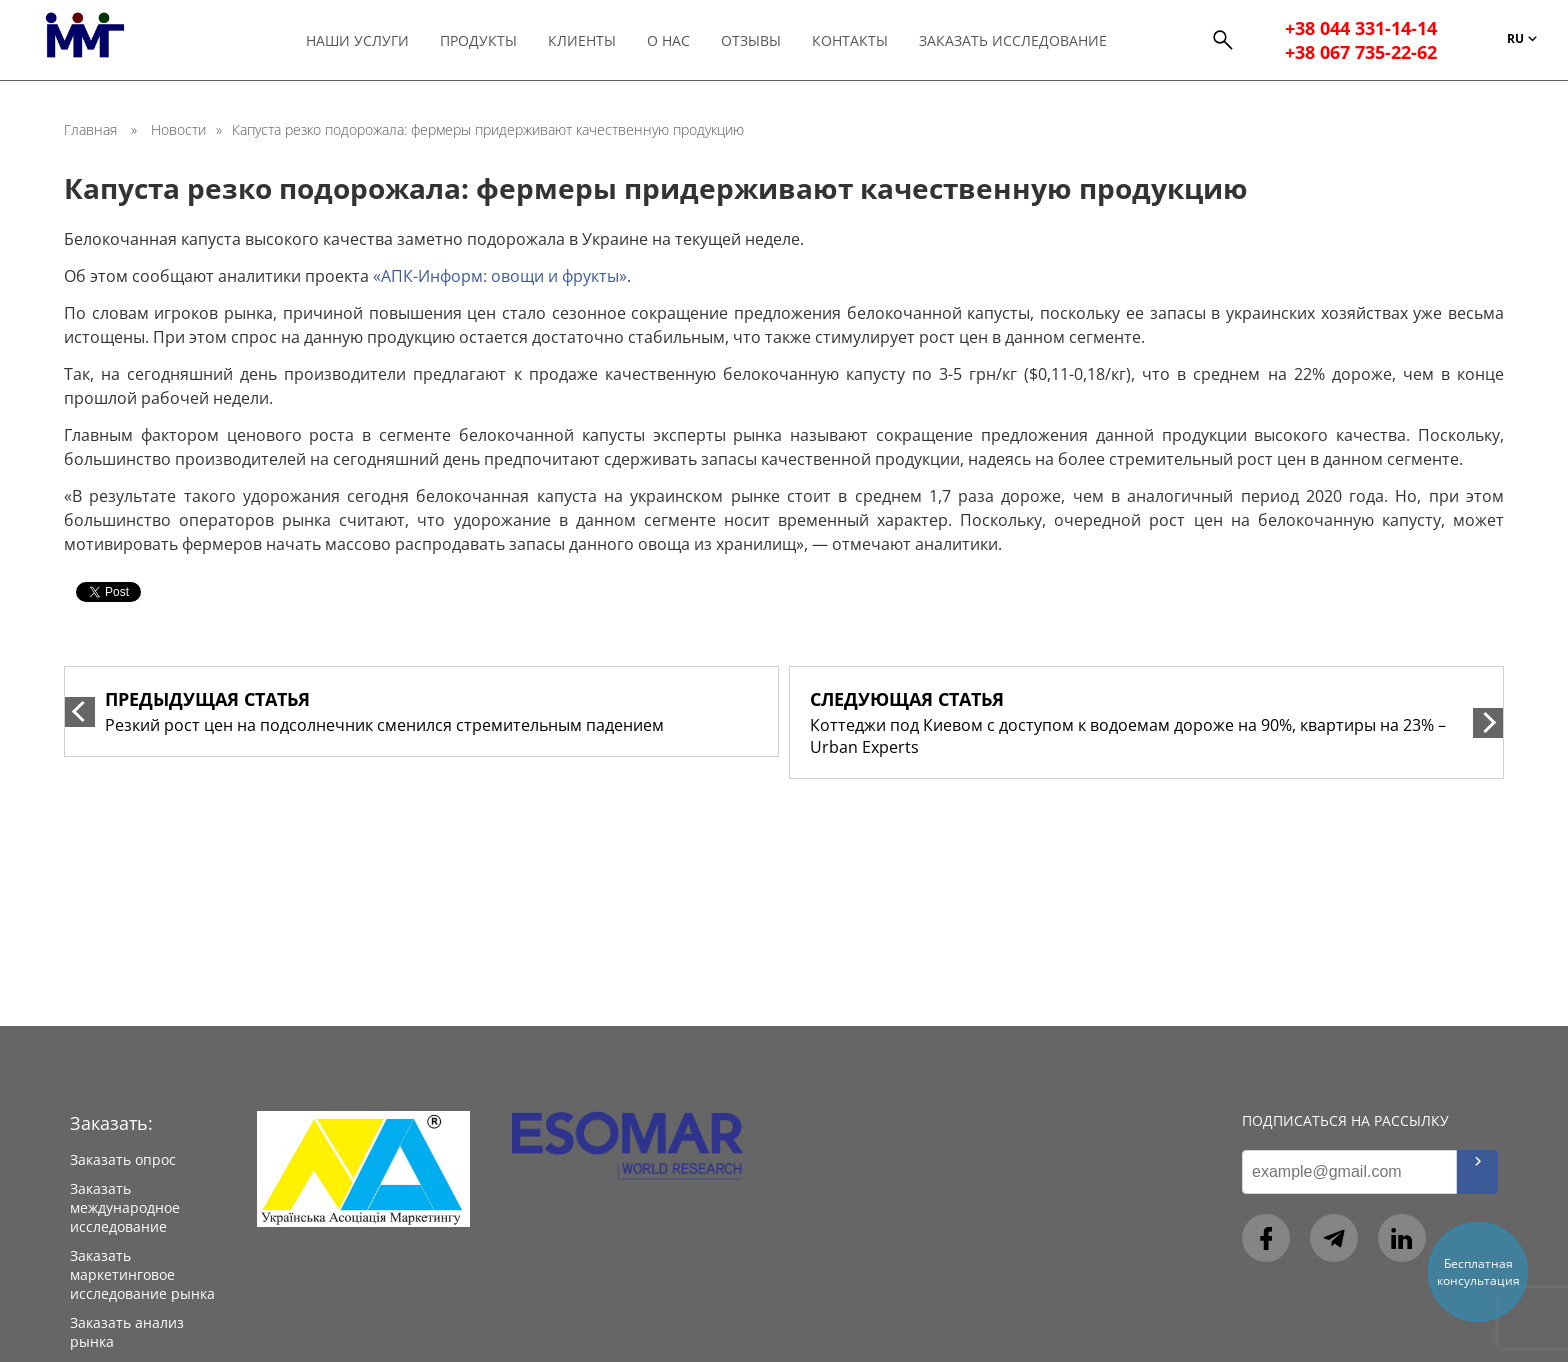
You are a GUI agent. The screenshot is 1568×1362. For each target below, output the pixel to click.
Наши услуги (357, 40)
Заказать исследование (1013, 40)
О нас (668, 40)
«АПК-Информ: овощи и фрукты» (500, 276)
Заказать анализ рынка (127, 1332)
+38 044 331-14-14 (1361, 28)
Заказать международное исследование (125, 1207)
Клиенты (582, 40)
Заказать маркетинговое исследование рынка (142, 1274)
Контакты (850, 40)
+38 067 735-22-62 (1361, 52)
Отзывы (751, 40)
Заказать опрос (123, 1159)
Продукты (478, 40)
